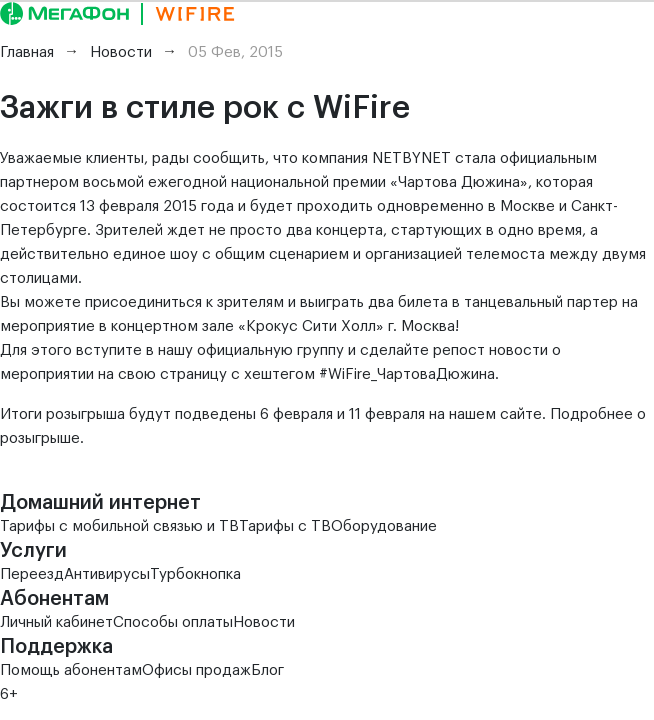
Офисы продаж (196, 670)
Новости (264, 622)
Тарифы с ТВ (285, 526)
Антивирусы (107, 574)
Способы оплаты (173, 622)
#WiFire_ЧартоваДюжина (407, 374)
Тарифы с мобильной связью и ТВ (119, 526)
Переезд (32, 574)
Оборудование (384, 526)
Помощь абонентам (71, 670)
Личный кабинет (56, 622)
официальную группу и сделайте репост (341, 350)
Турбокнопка (195, 574)
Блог (267, 670)
